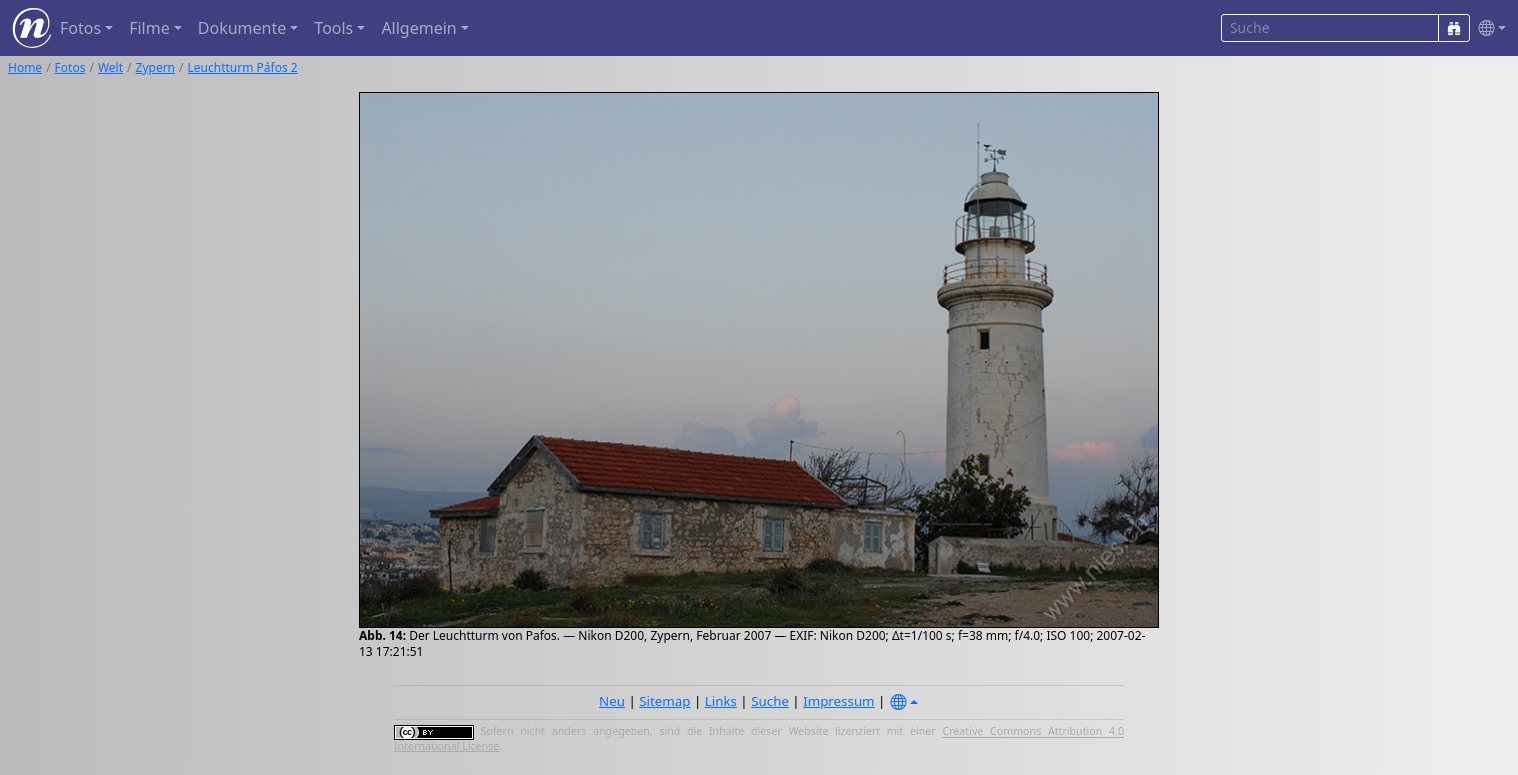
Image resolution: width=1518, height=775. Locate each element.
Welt (110, 67)
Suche (770, 701)
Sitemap (664, 701)
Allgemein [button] (418, 28)
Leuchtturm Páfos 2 (243, 67)
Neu (612, 701)
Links (721, 701)
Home (25, 67)
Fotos (70, 67)
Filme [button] (149, 28)
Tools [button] (333, 28)
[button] (1488, 28)
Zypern (156, 67)
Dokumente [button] (242, 28)
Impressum (838, 701)
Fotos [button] (80, 28)
